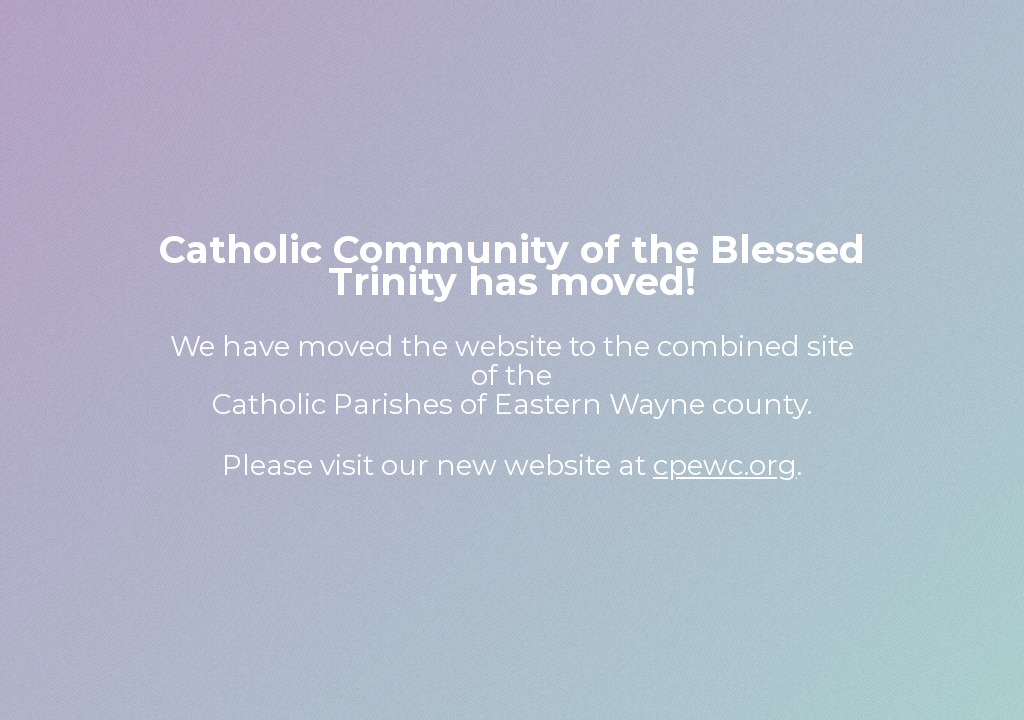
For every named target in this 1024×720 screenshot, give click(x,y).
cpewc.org (725, 465)
